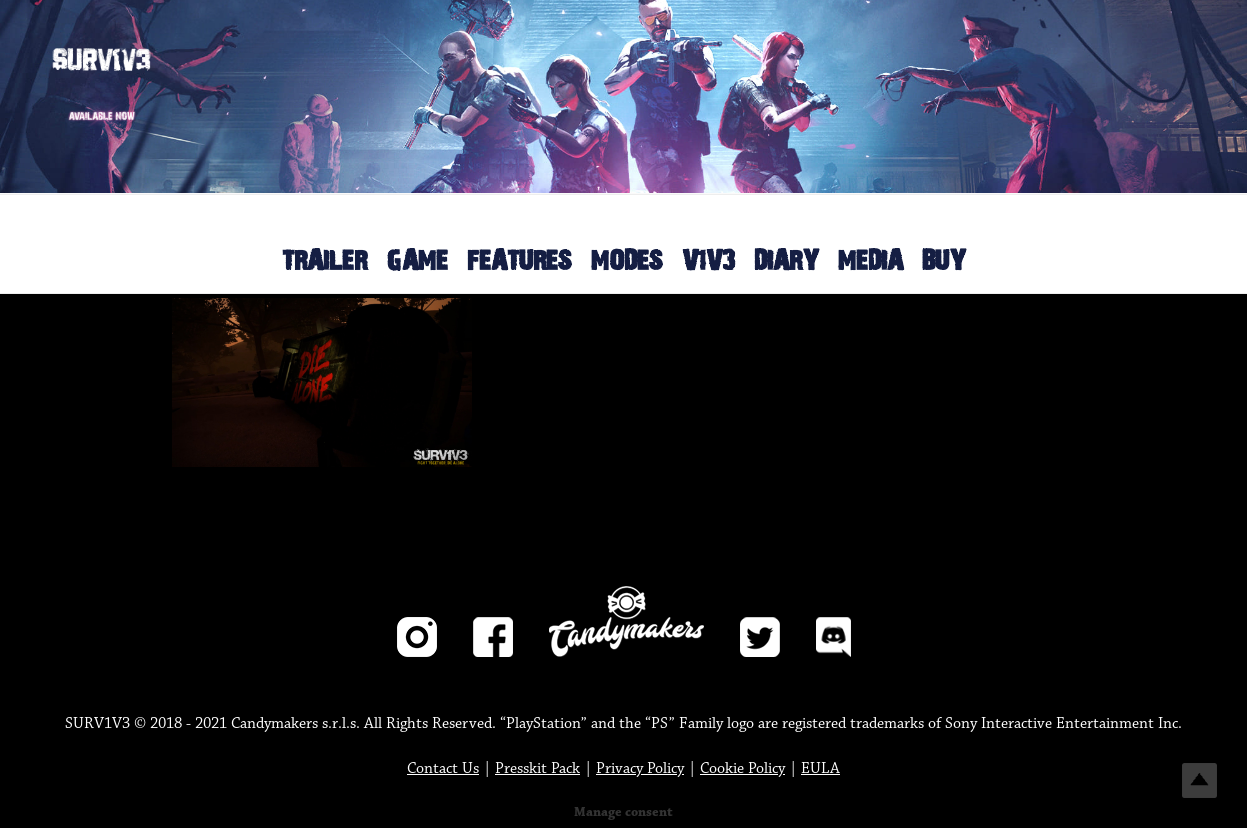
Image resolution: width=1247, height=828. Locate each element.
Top (1199, 780)
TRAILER (324, 261)
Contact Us (443, 768)
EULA (820, 768)
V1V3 (708, 261)
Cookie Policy (742, 768)
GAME (417, 261)
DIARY (786, 261)
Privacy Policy (640, 768)
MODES (627, 261)
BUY (944, 261)
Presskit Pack (537, 768)
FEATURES (519, 261)
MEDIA (870, 261)
